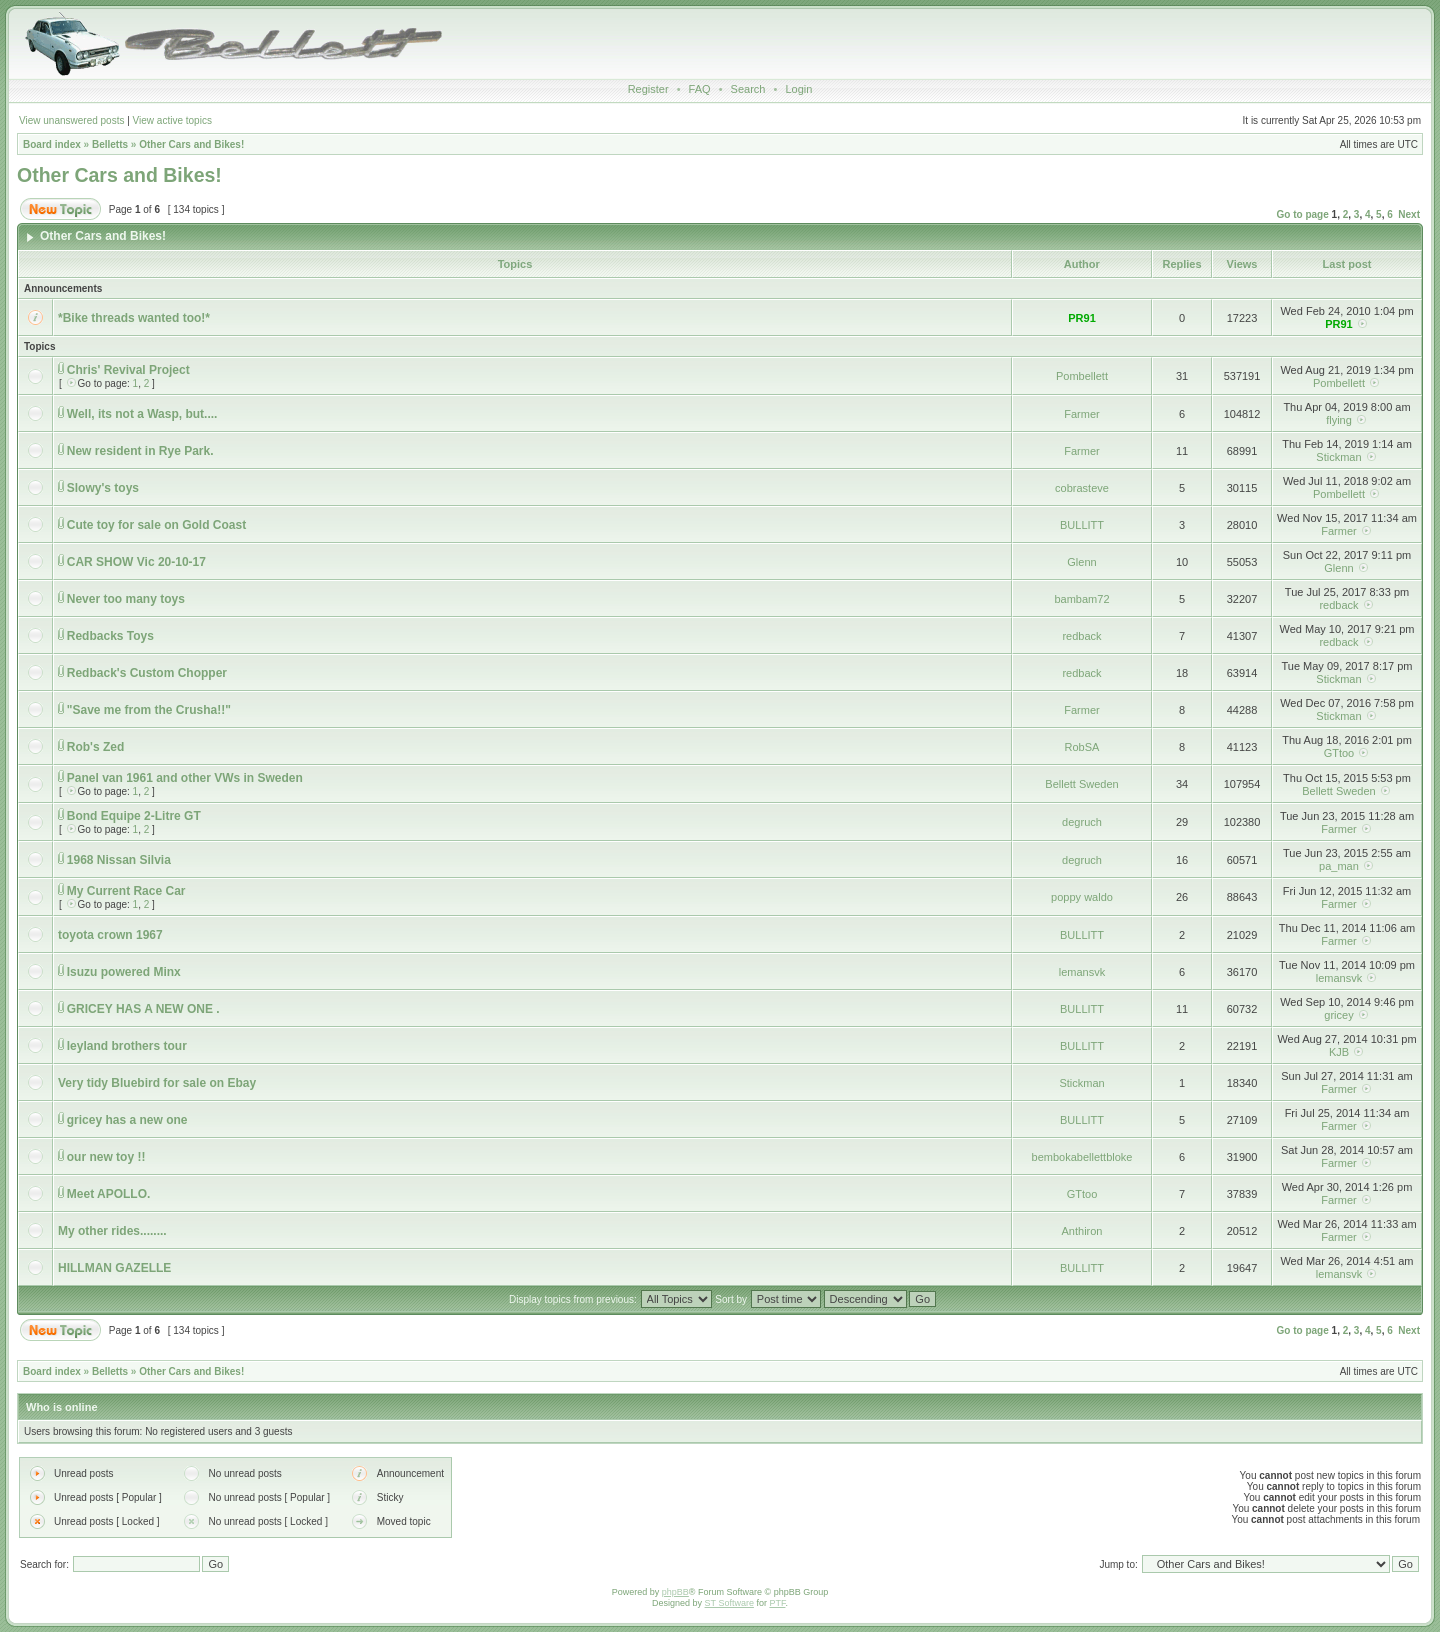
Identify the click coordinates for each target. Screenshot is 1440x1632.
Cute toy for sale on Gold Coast (156, 525)
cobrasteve (1082, 488)
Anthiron (1082, 1231)
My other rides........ (112, 1231)
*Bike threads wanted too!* (134, 318)
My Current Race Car (126, 891)
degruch (1082, 822)
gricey (1338, 1015)
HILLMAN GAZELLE (114, 1268)
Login (798, 89)
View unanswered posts (71, 120)
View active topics (172, 120)
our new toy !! (106, 1157)
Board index (52, 144)
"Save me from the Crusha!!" (149, 710)
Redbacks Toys (110, 636)
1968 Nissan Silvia (119, 860)
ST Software (729, 1603)
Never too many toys (126, 599)
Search (748, 89)
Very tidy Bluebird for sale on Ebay (157, 1083)
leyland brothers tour (127, 1046)
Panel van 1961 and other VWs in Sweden (185, 778)
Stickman (1338, 457)
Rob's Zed (96, 747)
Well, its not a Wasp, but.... (142, 414)
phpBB (675, 1592)
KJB (1339, 1052)
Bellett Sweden (1081, 784)
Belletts (110, 144)
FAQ (700, 89)
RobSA (1082, 747)
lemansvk (1082, 972)
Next (1409, 214)
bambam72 (1081, 599)
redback (1338, 605)
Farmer (1081, 414)
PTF (777, 1603)
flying (1339, 420)
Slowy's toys (103, 488)
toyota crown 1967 (110, 935)
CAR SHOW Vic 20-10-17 (136, 562)
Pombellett (1082, 376)
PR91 (1082, 318)
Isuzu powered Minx (124, 972)
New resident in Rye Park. (140, 451)
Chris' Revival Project (128, 370)
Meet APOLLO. (109, 1194)
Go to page (1303, 214)
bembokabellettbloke (1082, 1157)
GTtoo (1339, 753)
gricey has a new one (127, 1120)
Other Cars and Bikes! (191, 144)
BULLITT (1082, 525)
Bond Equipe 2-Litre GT (134, 816)
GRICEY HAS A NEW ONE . (143, 1009)
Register (648, 89)
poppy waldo (1082, 897)
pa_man (1339, 866)
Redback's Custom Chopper (147, 673)
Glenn (1081, 562)
